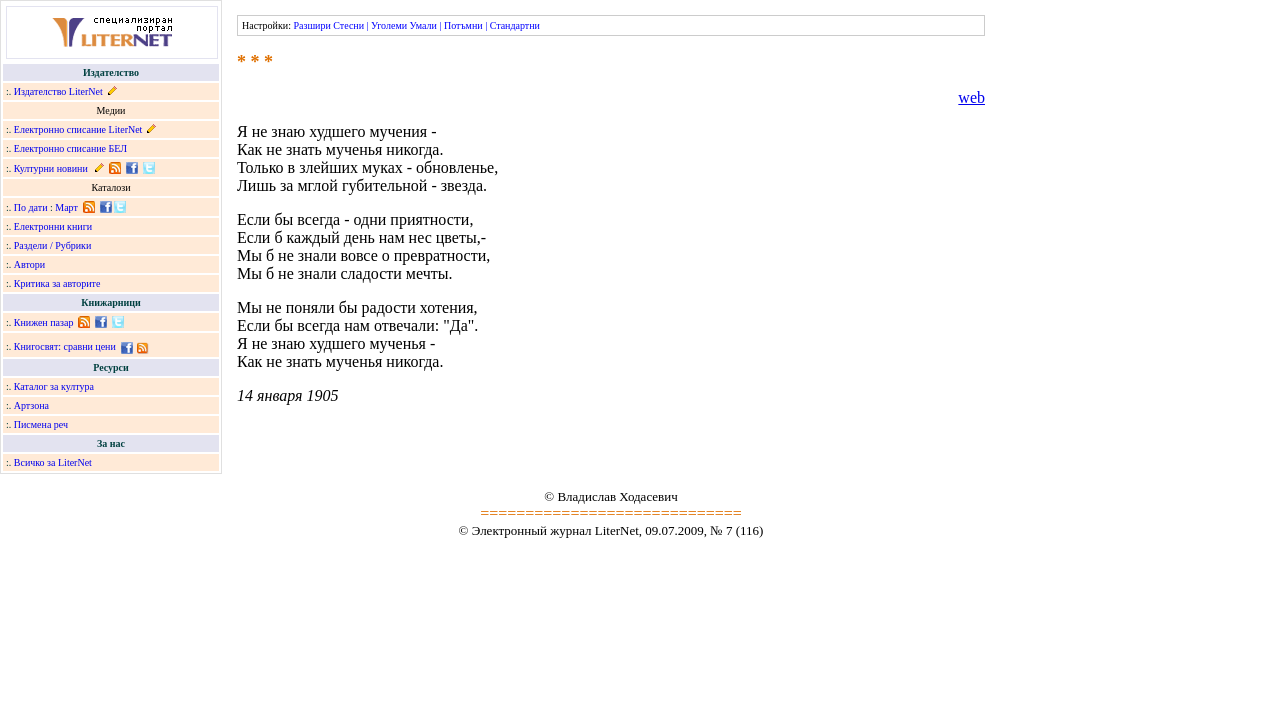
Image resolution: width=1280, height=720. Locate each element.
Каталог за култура (54, 386)
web (971, 97)
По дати (31, 207)
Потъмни (463, 25)
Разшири (311, 25)
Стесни (348, 25)
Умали (423, 25)
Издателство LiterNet (58, 91)
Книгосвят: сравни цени (65, 346)
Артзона (31, 405)
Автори (29, 264)
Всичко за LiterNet (53, 462)
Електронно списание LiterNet (78, 129)
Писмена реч (41, 424)
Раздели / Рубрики (53, 245)
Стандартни (515, 25)
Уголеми (389, 25)
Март (66, 207)
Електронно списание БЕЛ (70, 148)
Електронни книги (53, 226)
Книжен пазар (44, 322)
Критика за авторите (57, 283)
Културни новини (51, 168)
